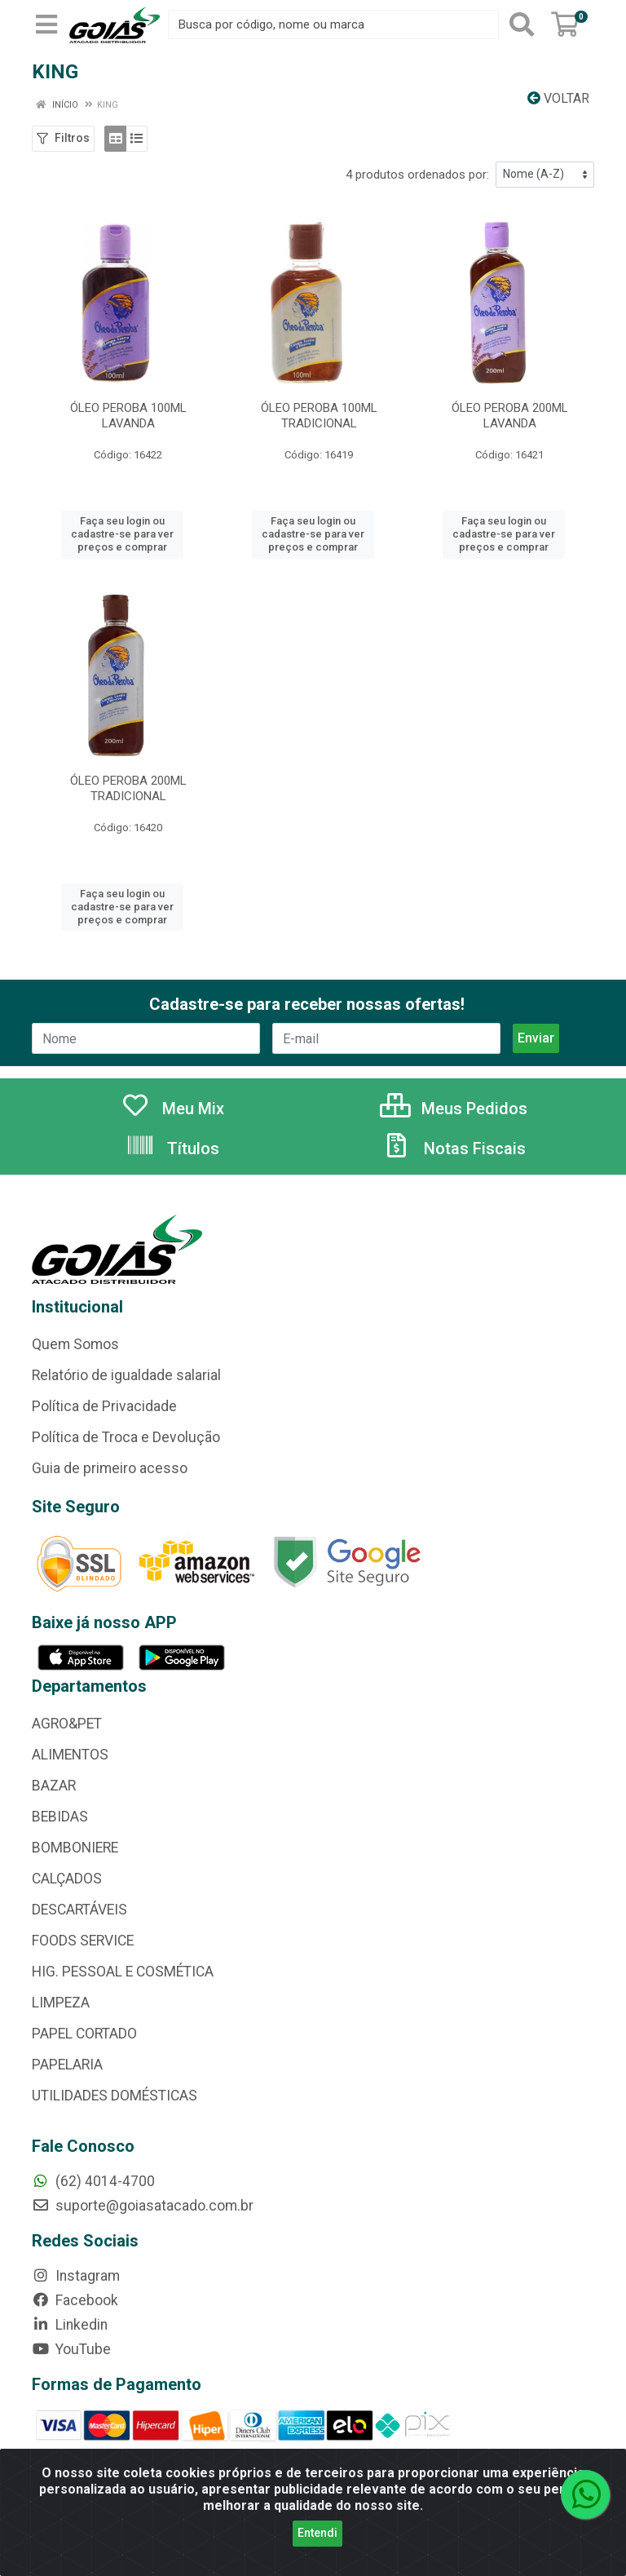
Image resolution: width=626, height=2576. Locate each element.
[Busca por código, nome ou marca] (333, 24)
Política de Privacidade (104, 1406)
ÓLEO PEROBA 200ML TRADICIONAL (128, 788)
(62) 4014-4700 (93, 2181)
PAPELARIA (67, 2064)
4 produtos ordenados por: (417, 174)
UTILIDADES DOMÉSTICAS (114, 2095)
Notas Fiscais (454, 1148)
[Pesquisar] (521, 24)
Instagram (76, 2276)
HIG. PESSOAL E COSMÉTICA (123, 1971)
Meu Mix (172, 1108)
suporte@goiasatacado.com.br (142, 2206)
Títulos (172, 1148)
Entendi (317, 2532)
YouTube (71, 2349)
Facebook (75, 2300)
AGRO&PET (67, 1723)
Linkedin (70, 2325)
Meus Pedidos (453, 1108)
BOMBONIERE (75, 1847)
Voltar (558, 98)
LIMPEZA (61, 2002)
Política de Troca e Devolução (126, 1437)
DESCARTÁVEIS (79, 1909)
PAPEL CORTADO (84, 2033)
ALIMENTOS (70, 1754)
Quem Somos (75, 1344)
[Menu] (46, 24)
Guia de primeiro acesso (109, 1468)
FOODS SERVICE (83, 1940)
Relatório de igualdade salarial (126, 1375)
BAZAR (54, 1785)
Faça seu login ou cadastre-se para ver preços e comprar (122, 534)
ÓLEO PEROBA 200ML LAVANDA (510, 416)
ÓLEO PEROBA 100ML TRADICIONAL (319, 416)
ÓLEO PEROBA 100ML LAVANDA (128, 416)
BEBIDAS (60, 1816)
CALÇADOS (67, 1878)
